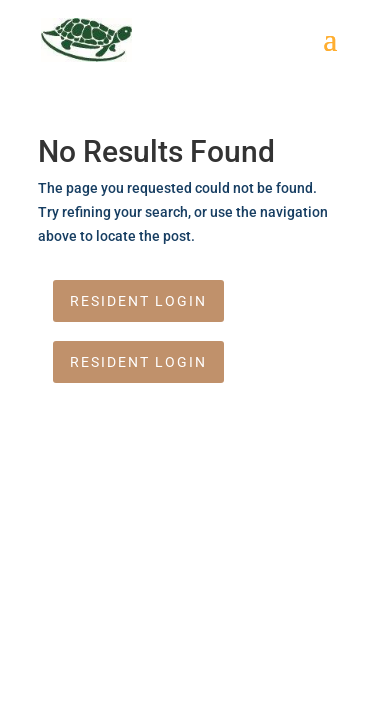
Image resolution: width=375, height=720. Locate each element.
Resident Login (138, 301)
